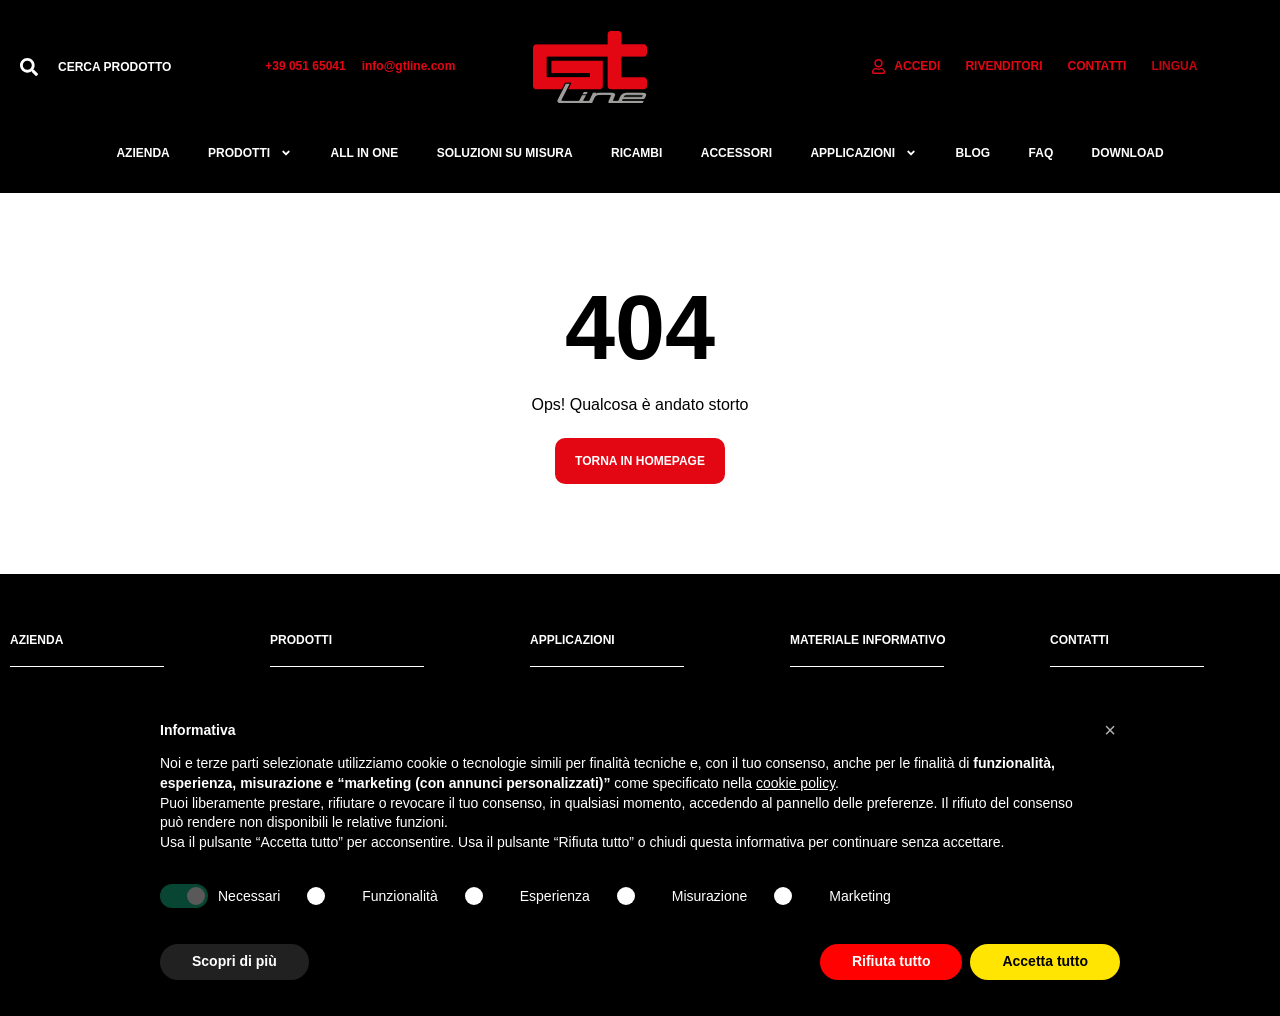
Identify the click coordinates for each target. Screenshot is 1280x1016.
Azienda (142, 153)
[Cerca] (29, 67)
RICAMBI (636, 153)
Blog (973, 153)
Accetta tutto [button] (1045, 961)
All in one (364, 153)
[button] (1110, 730)
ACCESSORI (736, 153)
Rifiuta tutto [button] (891, 961)
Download (1128, 153)
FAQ (1041, 153)
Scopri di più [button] (234, 961)
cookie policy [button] (795, 783)
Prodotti (250, 153)
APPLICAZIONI (863, 153)
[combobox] (141, 67)
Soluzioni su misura (505, 153)
